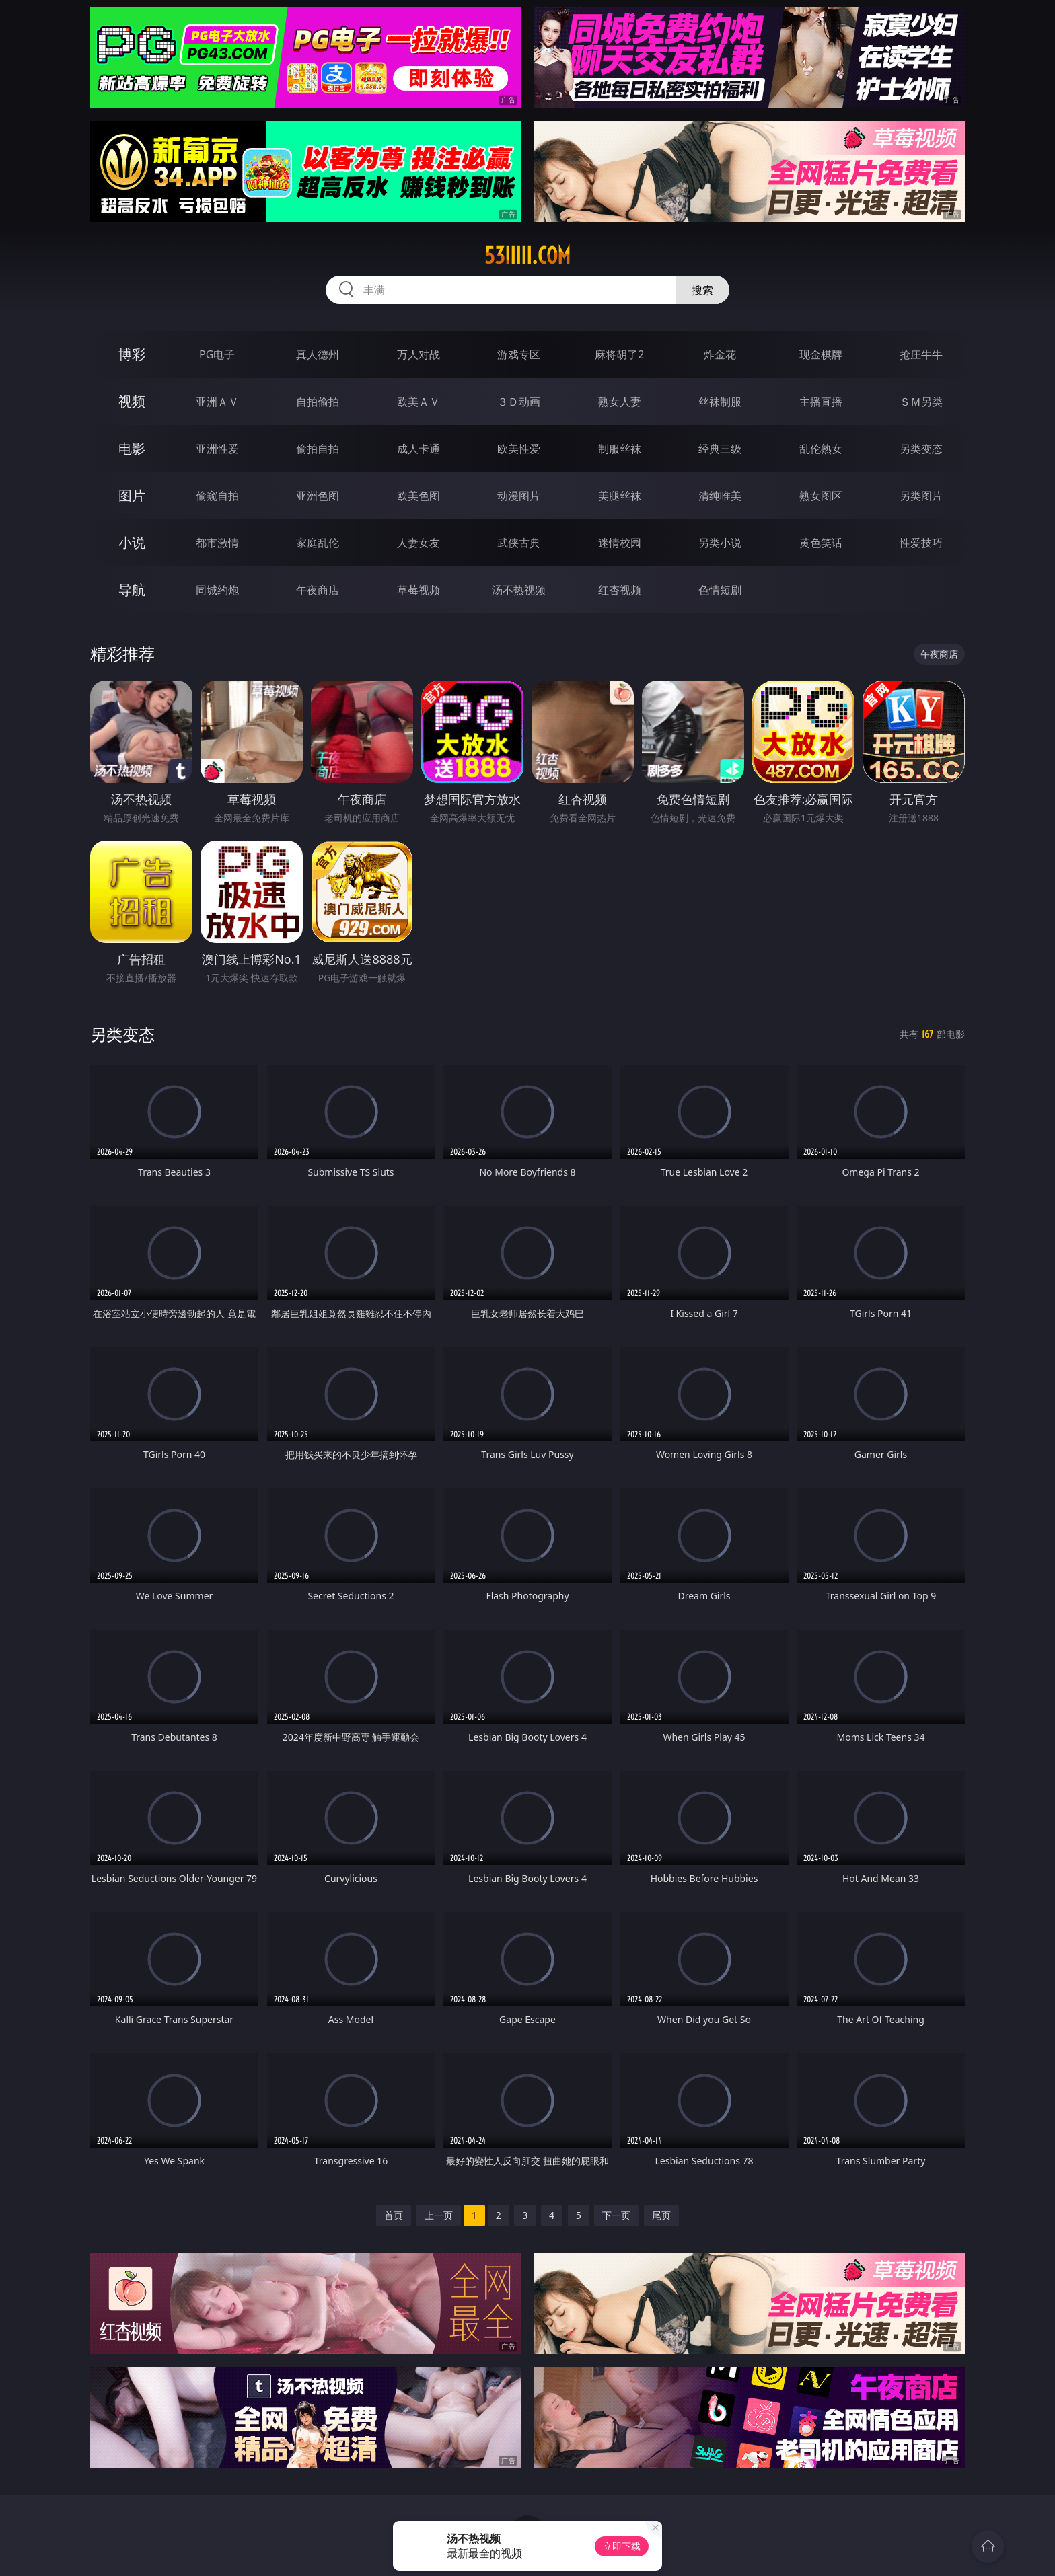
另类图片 (921, 495)
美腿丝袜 (619, 495)
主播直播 (820, 401)
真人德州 (317, 354)
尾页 (661, 2215)
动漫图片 (518, 495)
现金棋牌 (820, 354)
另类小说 (719, 542)
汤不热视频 (519, 589)
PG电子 (217, 354)
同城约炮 (217, 589)
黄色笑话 (820, 542)
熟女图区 (820, 495)
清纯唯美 (719, 495)
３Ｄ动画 (518, 401)
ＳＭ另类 (921, 401)
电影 (131, 448)
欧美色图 (418, 495)
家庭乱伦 (317, 542)
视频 (131, 401)
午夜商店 (317, 589)
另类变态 (921, 448)
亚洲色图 (317, 495)
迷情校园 (619, 542)
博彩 (131, 354)
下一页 (616, 2215)
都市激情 (217, 542)
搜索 (702, 289)
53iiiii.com (527, 255)
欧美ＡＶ (418, 401)
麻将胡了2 (619, 354)
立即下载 (622, 2546)
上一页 (439, 2215)
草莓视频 (418, 589)
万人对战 (418, 354)
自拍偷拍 (317, 401)
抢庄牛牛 (921, 354)
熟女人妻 (619, 401)
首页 (393, 2215)
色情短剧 (719, 589)
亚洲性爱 (217, 448)
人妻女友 (418, 542)
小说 (131, 542)
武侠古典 (518, 542)
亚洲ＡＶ (217, 401)
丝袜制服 (719, 401)
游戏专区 (518, 354)
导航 (131, 589)
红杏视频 (619, 589)
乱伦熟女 (820, 448)
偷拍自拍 (317, 448)
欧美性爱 (518, 448)
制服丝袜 (619, 448)
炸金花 (720, 354)
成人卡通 (418, 448)
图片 (131, 495)
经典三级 (719, 448)
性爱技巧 (921, 542)
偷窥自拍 (217, 495)
